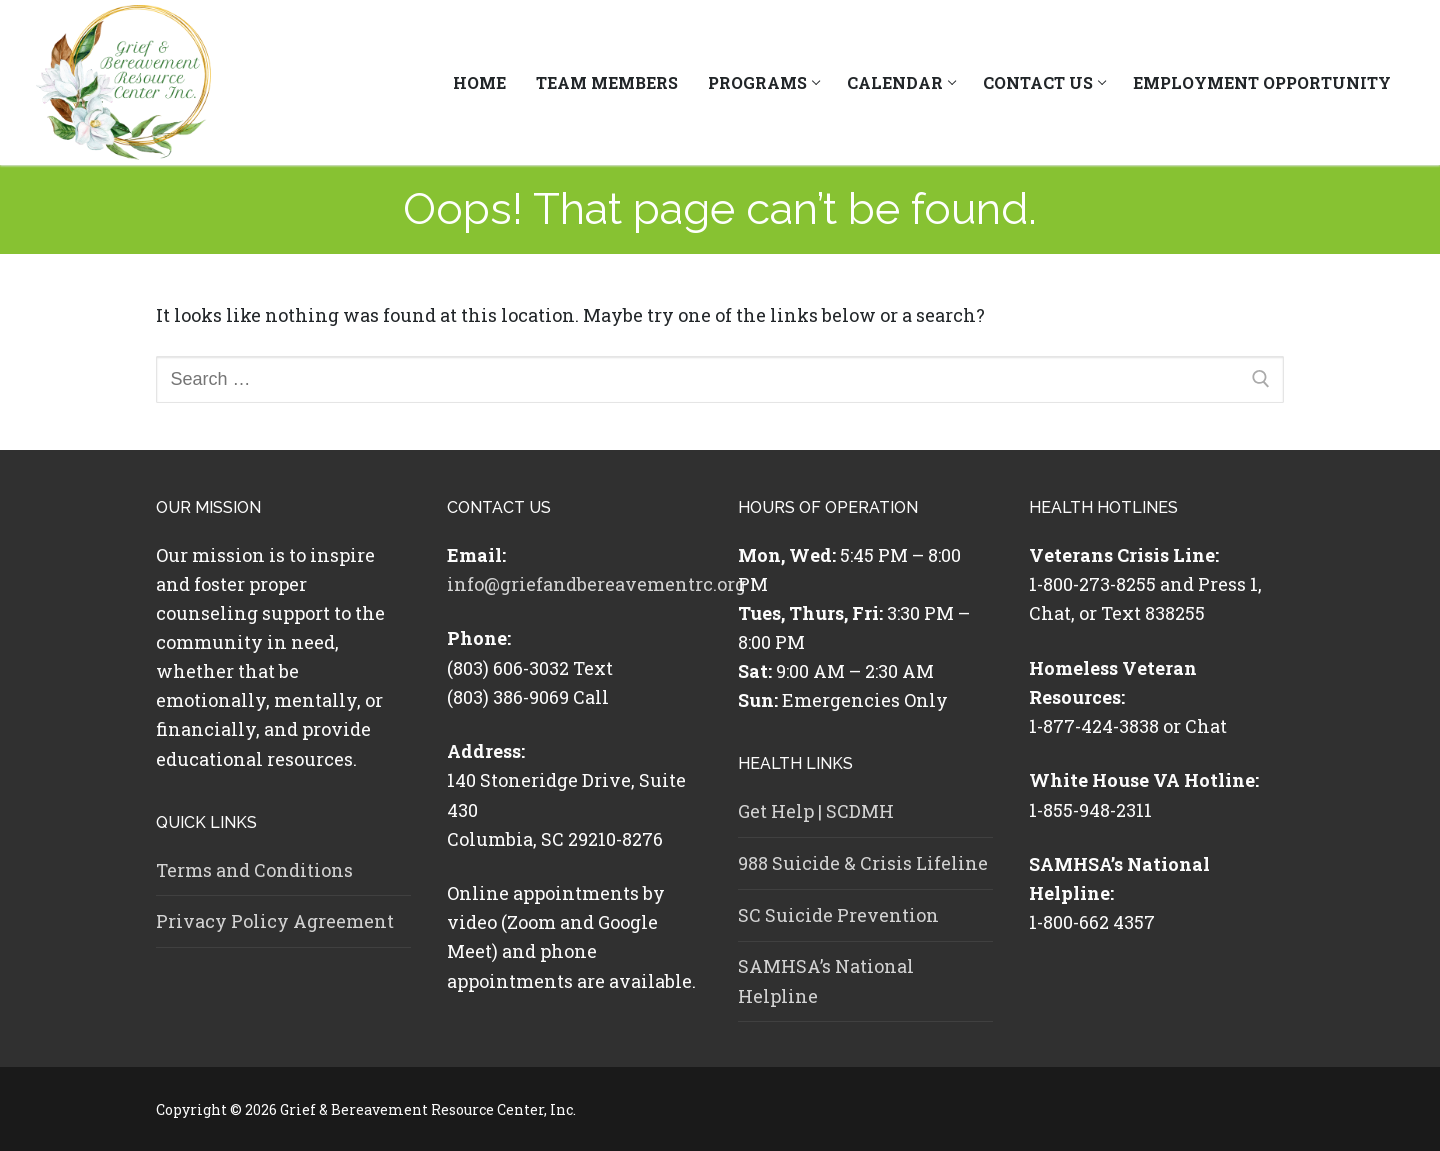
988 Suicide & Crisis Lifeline (863, 863)
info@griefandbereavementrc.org (596, 584)
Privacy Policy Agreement (275, 921)
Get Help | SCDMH (816, 811)
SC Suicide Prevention (838, 915)
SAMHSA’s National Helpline (826, 980)
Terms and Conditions (254, 870)
